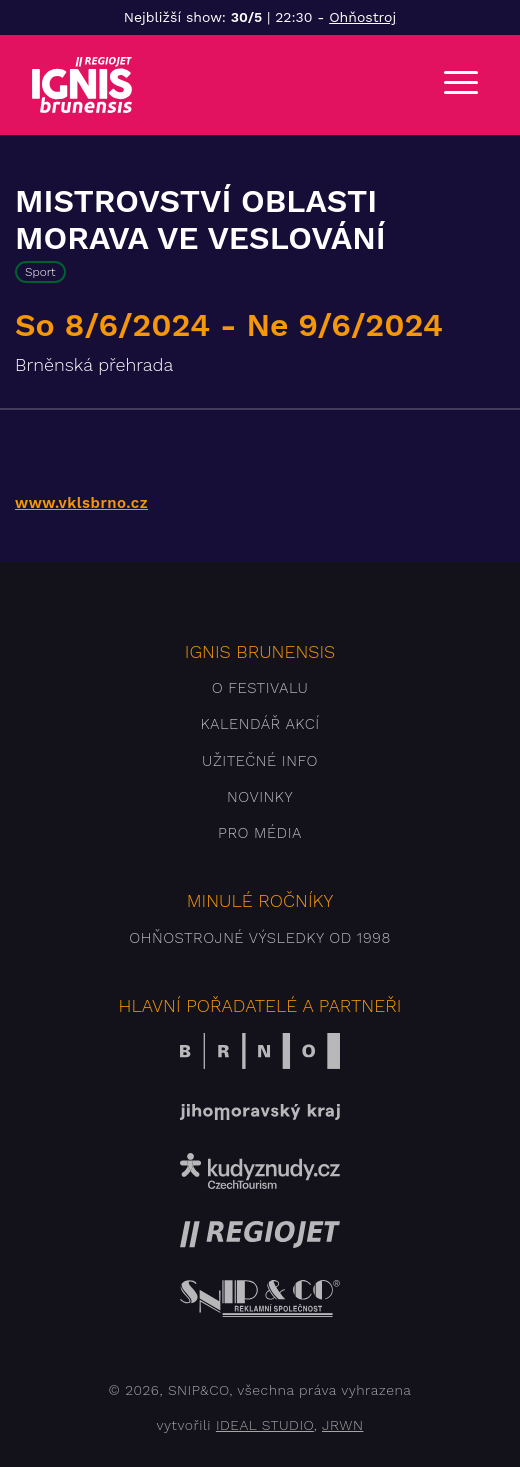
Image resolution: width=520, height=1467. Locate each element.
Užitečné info (260, 761)
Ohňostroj (362, 17)
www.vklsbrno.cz (81, 503)
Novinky (260, 797)
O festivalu (260, 688)
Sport (40, 272)
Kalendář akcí (259, 724)
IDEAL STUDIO (265, 1425)
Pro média (260, 833)
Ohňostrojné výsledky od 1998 (260, 938)
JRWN (342, 1425)
